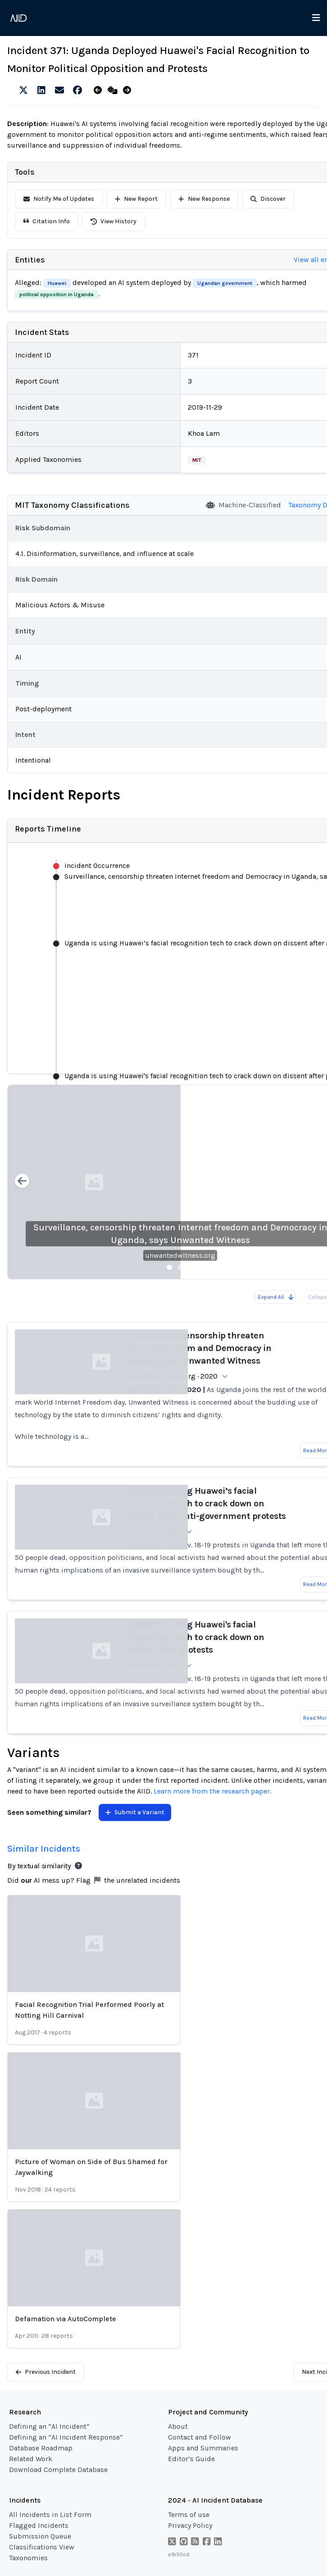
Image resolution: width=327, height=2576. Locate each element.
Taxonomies (28, 2557)
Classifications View (41, 2547)
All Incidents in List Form (50, 2514)
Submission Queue (40, 2536)
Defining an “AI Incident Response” (66, 2437)
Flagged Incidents (38, 2525)
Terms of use (188, 2514)
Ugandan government (224, 283)
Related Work (30, 2458)
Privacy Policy (190, 2525)
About (178, 2426)
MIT (196, 460)
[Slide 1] (169, 1267)
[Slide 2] (180, 1267)
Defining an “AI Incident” (49, 2426)
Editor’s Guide (191, 2458)
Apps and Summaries (203, 2448)
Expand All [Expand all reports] (276, 1297)
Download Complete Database (58, 2469)
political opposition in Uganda (56, 294)
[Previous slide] (22, 1182)
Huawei (57, 283)
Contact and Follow (199, 2437)
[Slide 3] (191, 1267)
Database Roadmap (41, 2448)
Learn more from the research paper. (212, 1791)
